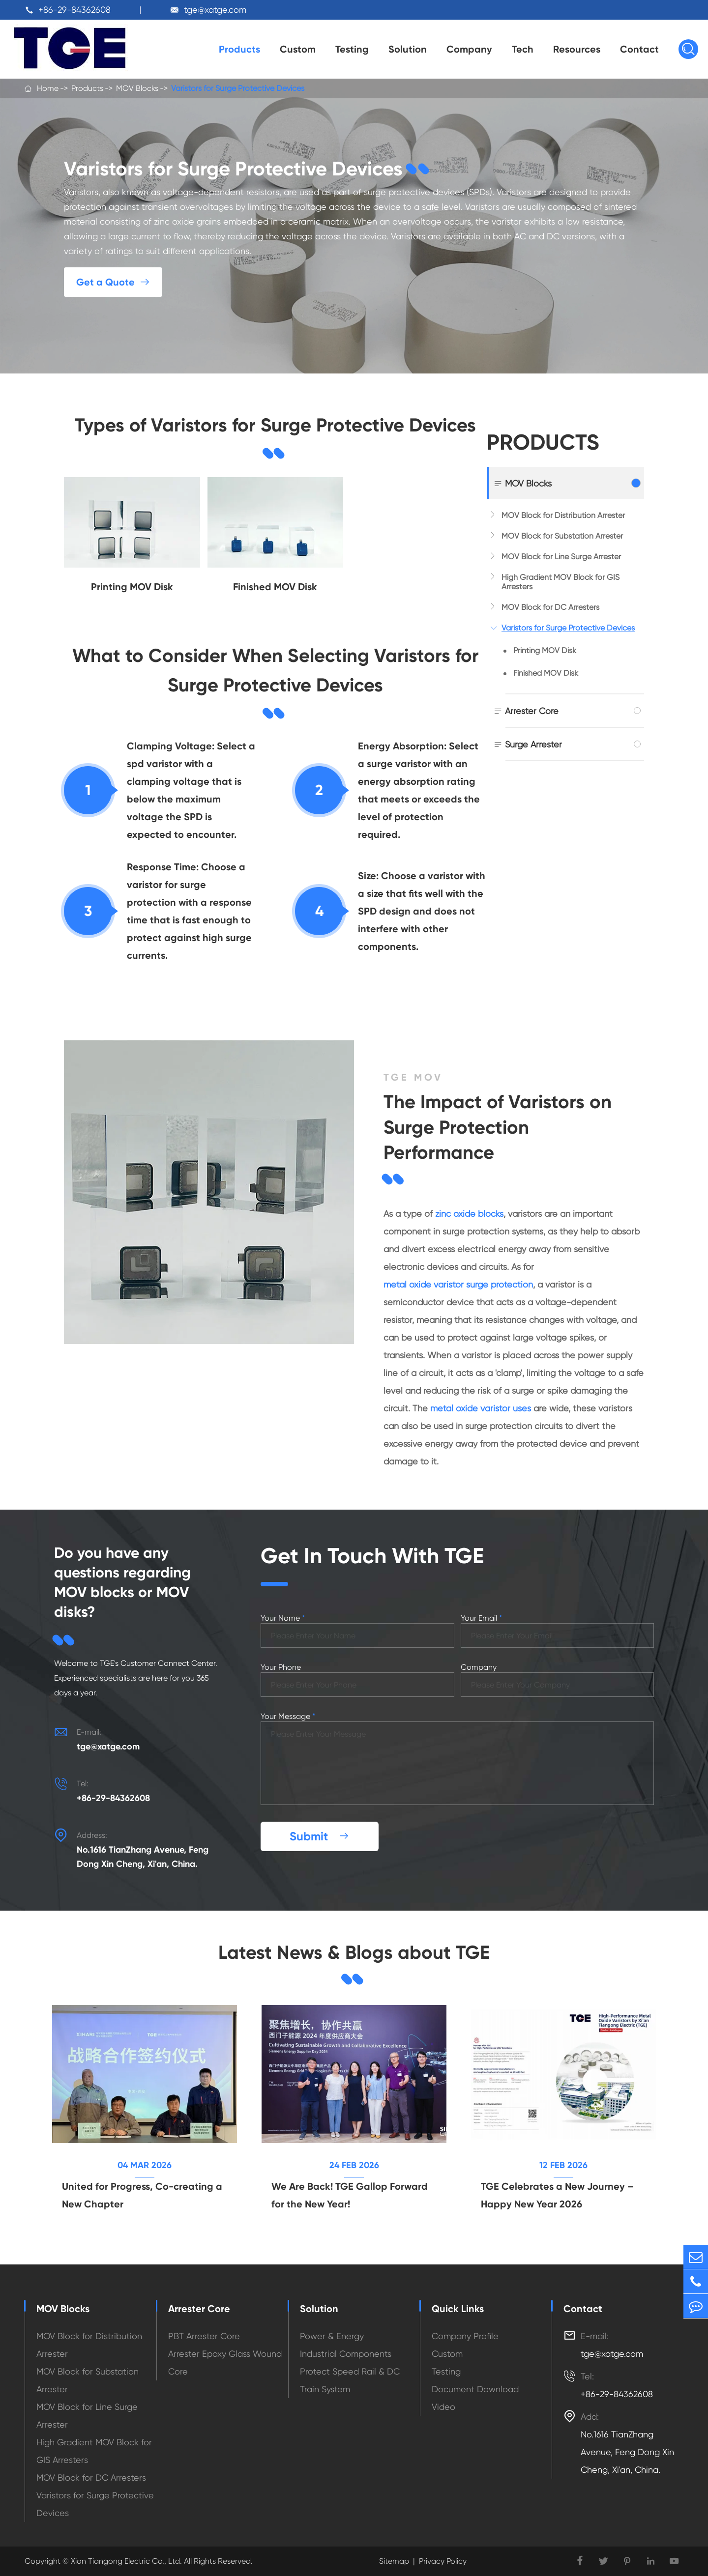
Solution (407, 49)
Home (48, 88)
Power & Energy (332, 2336)
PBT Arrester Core (204, 2336)
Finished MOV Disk (545, 673)
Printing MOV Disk (544, 650)
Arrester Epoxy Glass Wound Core (225, 2362)
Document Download (475, 2389)
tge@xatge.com (215, 9)
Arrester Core (532, 711)
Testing (352, 49)
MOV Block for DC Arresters (550, 607)
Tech (522, 49)
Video (443, 2407)
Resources (576, 49)
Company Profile (465, 2336)
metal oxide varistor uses (480, 1408)
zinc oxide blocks (469, 1213)
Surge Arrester (533, 744)
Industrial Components (345, 2353)
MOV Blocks (137, 88)
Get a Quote (113, 282)
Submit (320, 1836)
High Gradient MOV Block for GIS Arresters (561, 581)
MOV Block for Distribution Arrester (563, 515)
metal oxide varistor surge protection (458, 1284)
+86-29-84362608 (74, 9)
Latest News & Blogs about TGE (354, 1952)
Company (469, 49)
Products (239, 49)
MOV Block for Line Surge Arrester (561, 556)
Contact (639, 49)
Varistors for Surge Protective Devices (237, 88)
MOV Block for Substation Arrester (562, 536)
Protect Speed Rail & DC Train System (350, 2380)
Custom (298, 49)
